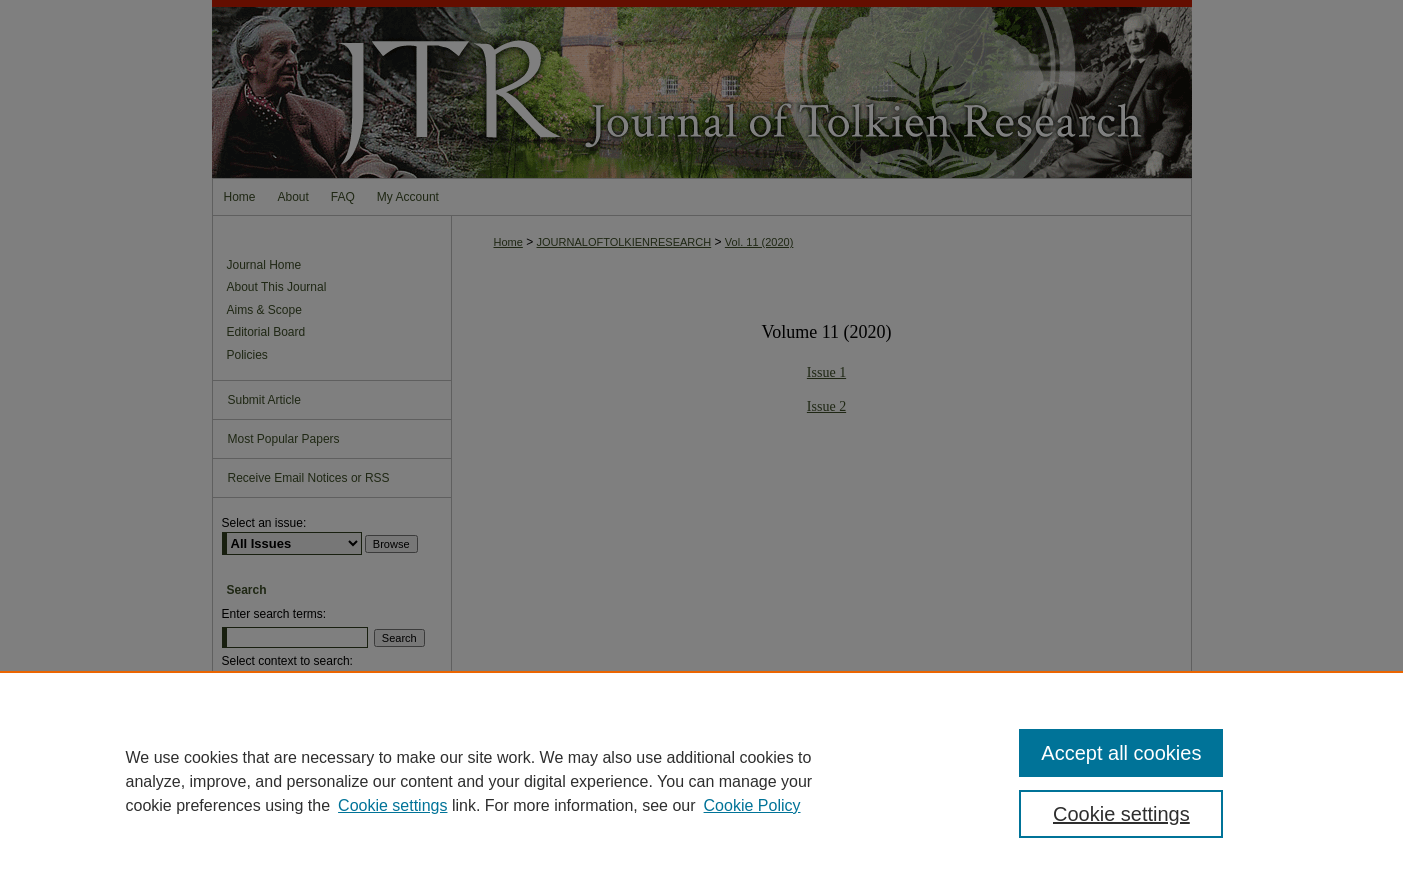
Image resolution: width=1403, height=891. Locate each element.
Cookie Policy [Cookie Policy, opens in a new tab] (752, 805)
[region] (701, 781)
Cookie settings (392, 805)
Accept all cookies (1121, 753)
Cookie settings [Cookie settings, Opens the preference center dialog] (1121, 814)
